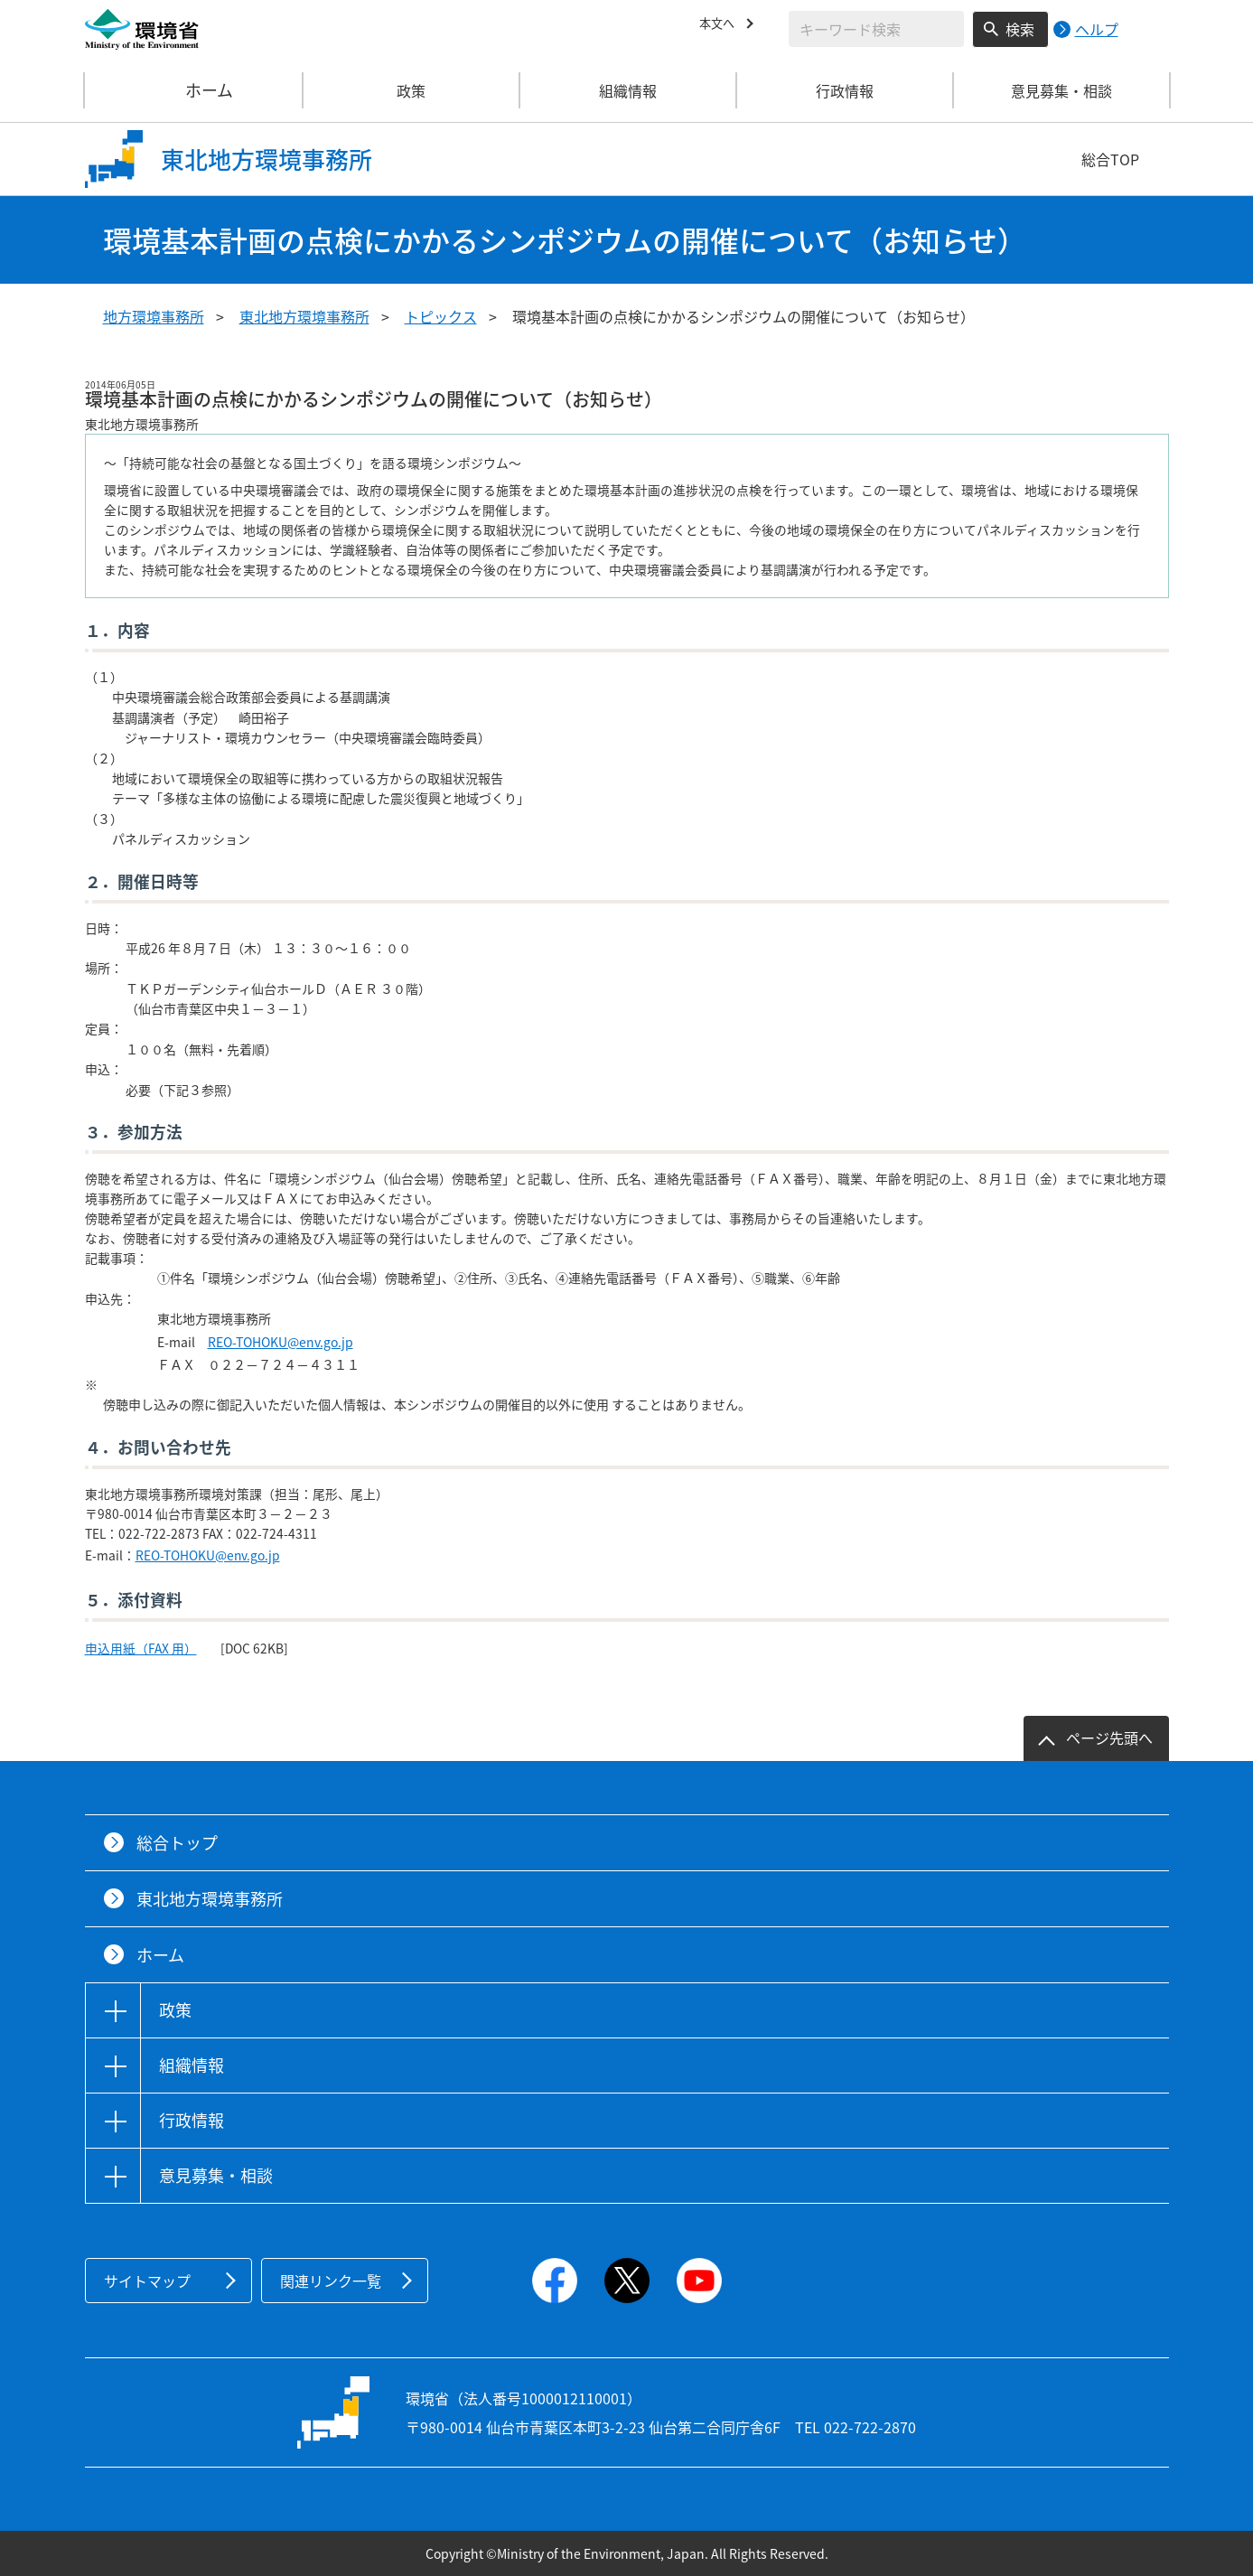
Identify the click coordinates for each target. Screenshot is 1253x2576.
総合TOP (1110, 159)
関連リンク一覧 (330, 2280)
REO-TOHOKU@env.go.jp (280, 1342)
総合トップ (177, 1843)
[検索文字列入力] (876, 29)
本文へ (721, 26)
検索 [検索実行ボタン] (1019, 29)
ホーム (194, 90)
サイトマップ (147, 2280)
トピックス (441, 316)
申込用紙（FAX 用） (141, 1648)
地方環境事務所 (153, 316)
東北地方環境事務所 (304, 316)
